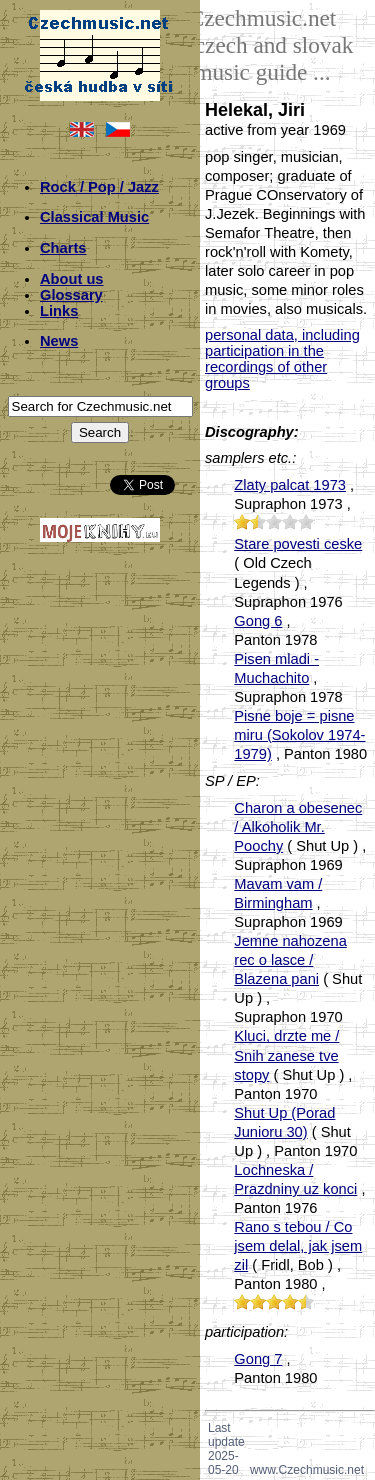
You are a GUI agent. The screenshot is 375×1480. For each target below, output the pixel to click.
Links (59, 311)
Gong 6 (258, 621)
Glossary (71, 295)
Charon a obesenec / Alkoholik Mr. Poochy (298, 827)
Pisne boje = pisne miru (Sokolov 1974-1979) (299, 735)
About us (72, 279)
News (59, 341)
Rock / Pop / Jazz (99, 187)
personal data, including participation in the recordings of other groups (282, 359)
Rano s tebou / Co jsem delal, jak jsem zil (298, 1246)
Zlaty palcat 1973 (290, 485)
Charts (63, 248)
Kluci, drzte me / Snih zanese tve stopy (286, 1055)
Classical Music (94, 217)
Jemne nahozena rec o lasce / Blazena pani (290, 960)
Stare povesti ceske (298, 544)
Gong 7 (258, 1359)
